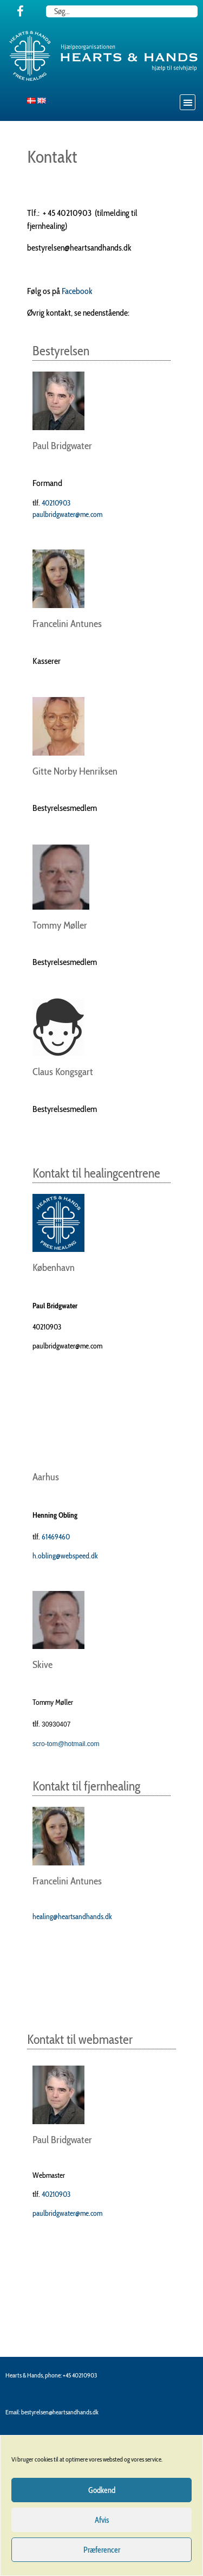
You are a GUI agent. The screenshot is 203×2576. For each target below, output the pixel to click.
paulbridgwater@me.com (67, 514)
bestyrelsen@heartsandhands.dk (60, 2412)
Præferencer (101, 2550)
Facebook (77, 291)
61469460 (56, 1537)
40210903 (56, 503)
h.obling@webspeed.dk (65, 1556)
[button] (187, 102)
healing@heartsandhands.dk (72, 1916)
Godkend (101, 2490)
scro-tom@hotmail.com (66, 1744)
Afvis (102, 2520)
